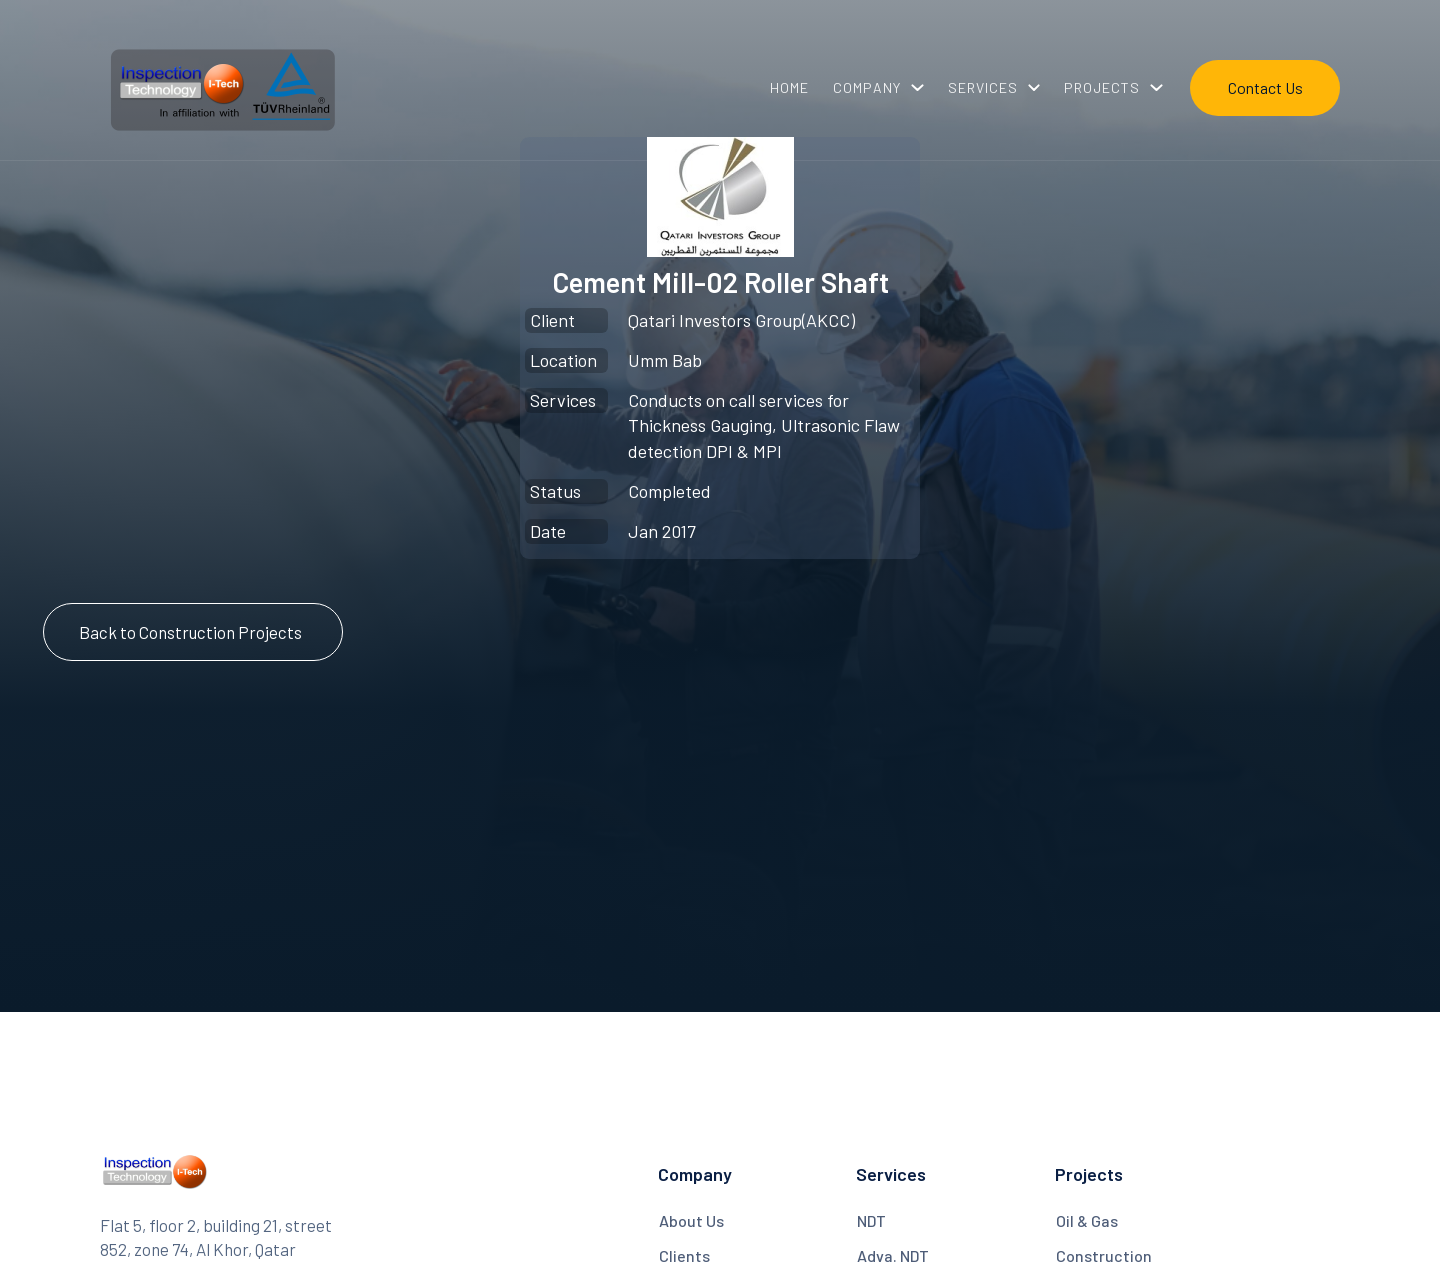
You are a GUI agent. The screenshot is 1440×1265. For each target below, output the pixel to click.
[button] (878, 88)
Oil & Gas (1087, 1220)
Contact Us (1265, 87)
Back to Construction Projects (190, 632)
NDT (871, 1220)
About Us (691, 1220)
